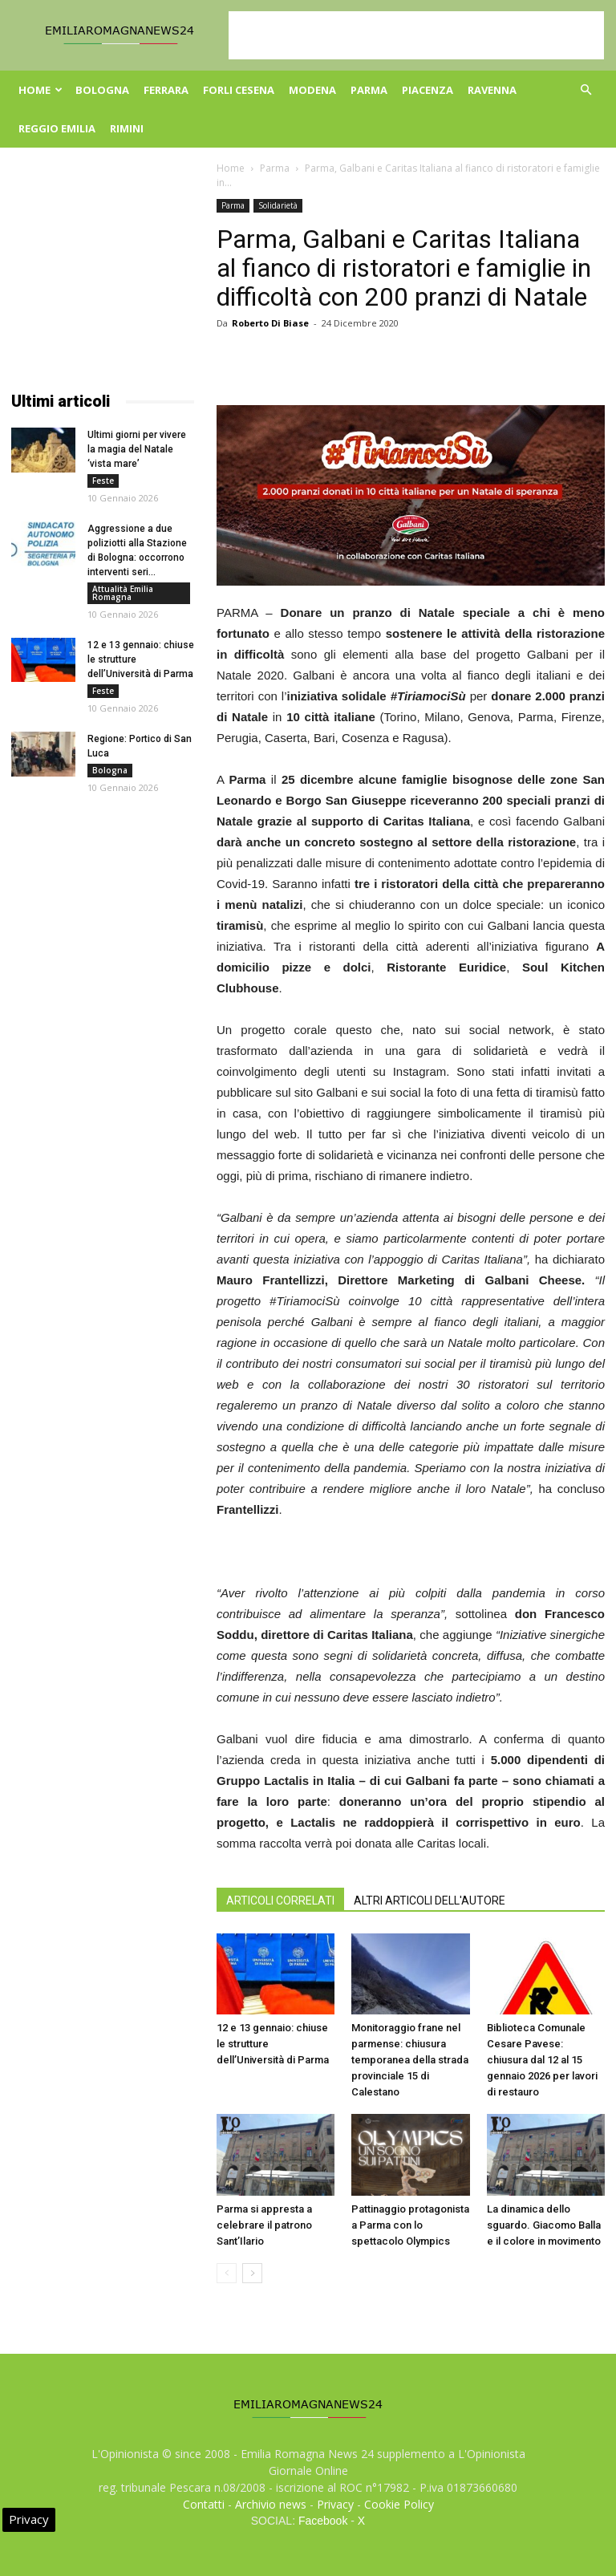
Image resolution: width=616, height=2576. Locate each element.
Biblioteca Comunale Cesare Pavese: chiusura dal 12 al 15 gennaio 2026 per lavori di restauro (542, 2060)
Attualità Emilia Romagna (122, 592)
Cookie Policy (399, 2504)
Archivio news (270, 2504)
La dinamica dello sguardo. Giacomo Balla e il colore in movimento (544, 2225)
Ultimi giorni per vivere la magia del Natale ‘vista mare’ (136, 449)
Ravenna (492, 90)
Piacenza (427, 90)
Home (40, 90)
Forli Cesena (238, 90)
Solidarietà (278, 205)
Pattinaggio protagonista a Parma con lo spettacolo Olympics (410, 2225)
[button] (585, 90)
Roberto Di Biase (270, 323)
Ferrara (166, 90)
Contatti (204, 2504)
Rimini (127, 128)
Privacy (335, 2504)
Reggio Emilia (56, 128)
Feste (103, 480)
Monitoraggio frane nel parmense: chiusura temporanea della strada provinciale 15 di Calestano (409, 2060)
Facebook (322, 2520)
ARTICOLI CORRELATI (280, 1900)
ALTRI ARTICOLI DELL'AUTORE (429, 1900)
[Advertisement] (416, 35)
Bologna (102, 90)
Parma (369, 90)
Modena (312, 90)
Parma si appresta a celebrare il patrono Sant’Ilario (264, 2225)
